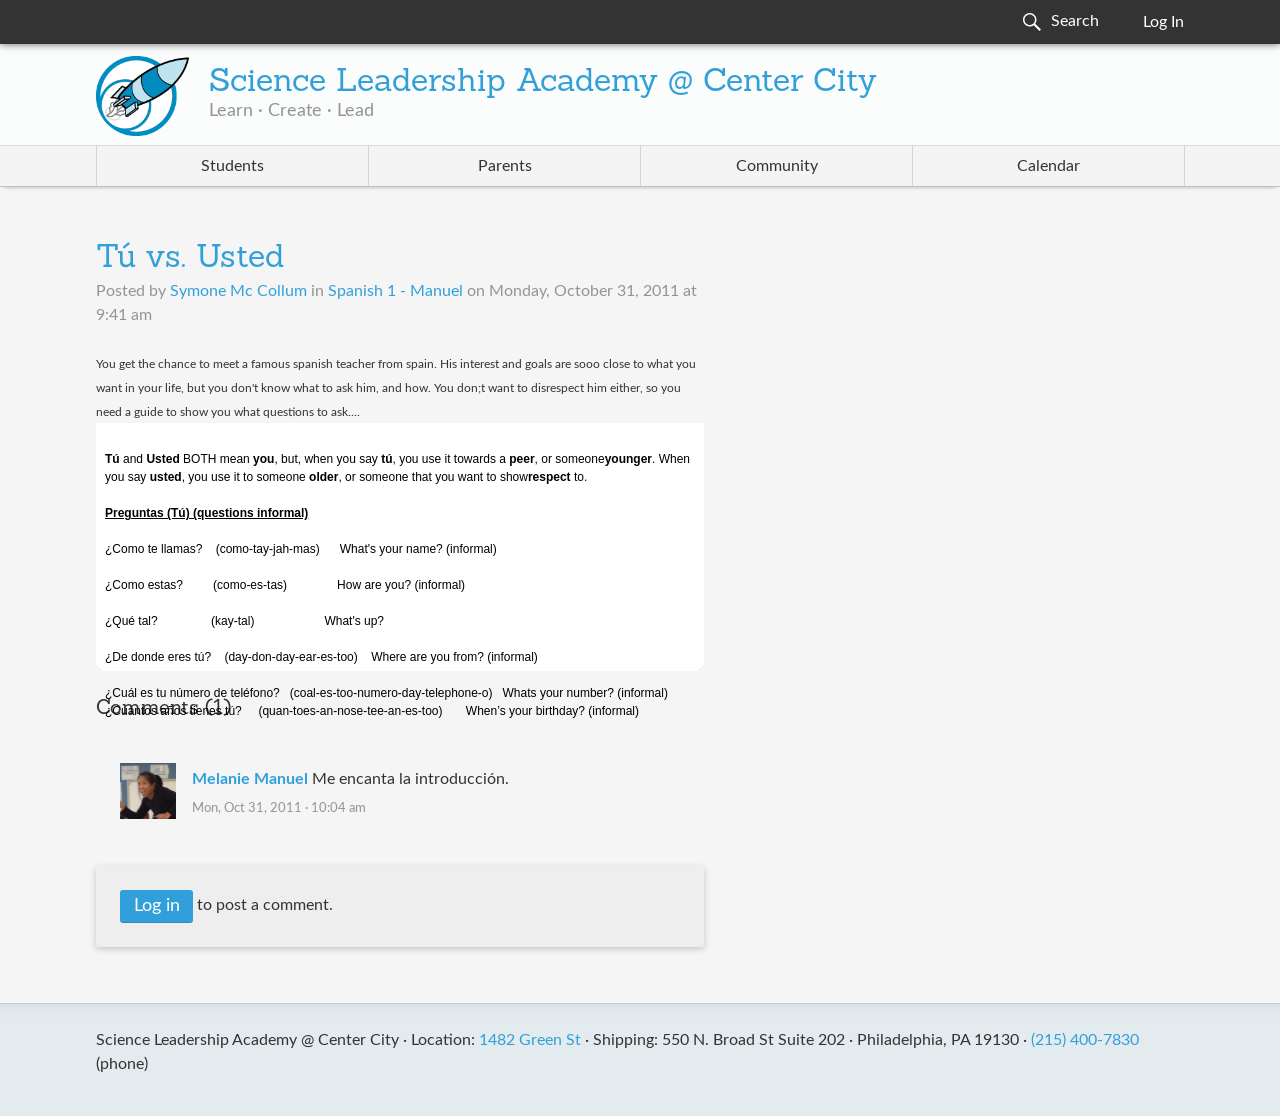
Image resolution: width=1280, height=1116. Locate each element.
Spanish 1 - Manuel (395, 291)
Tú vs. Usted (190, 259)
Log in (157, 906)
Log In (1163, 22)
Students (232, 166)
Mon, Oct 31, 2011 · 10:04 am (279, 808)
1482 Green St (530, 1040)
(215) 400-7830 (1085, 1040)
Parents (505, 166)
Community (777, 166)
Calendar (1048, 166)
